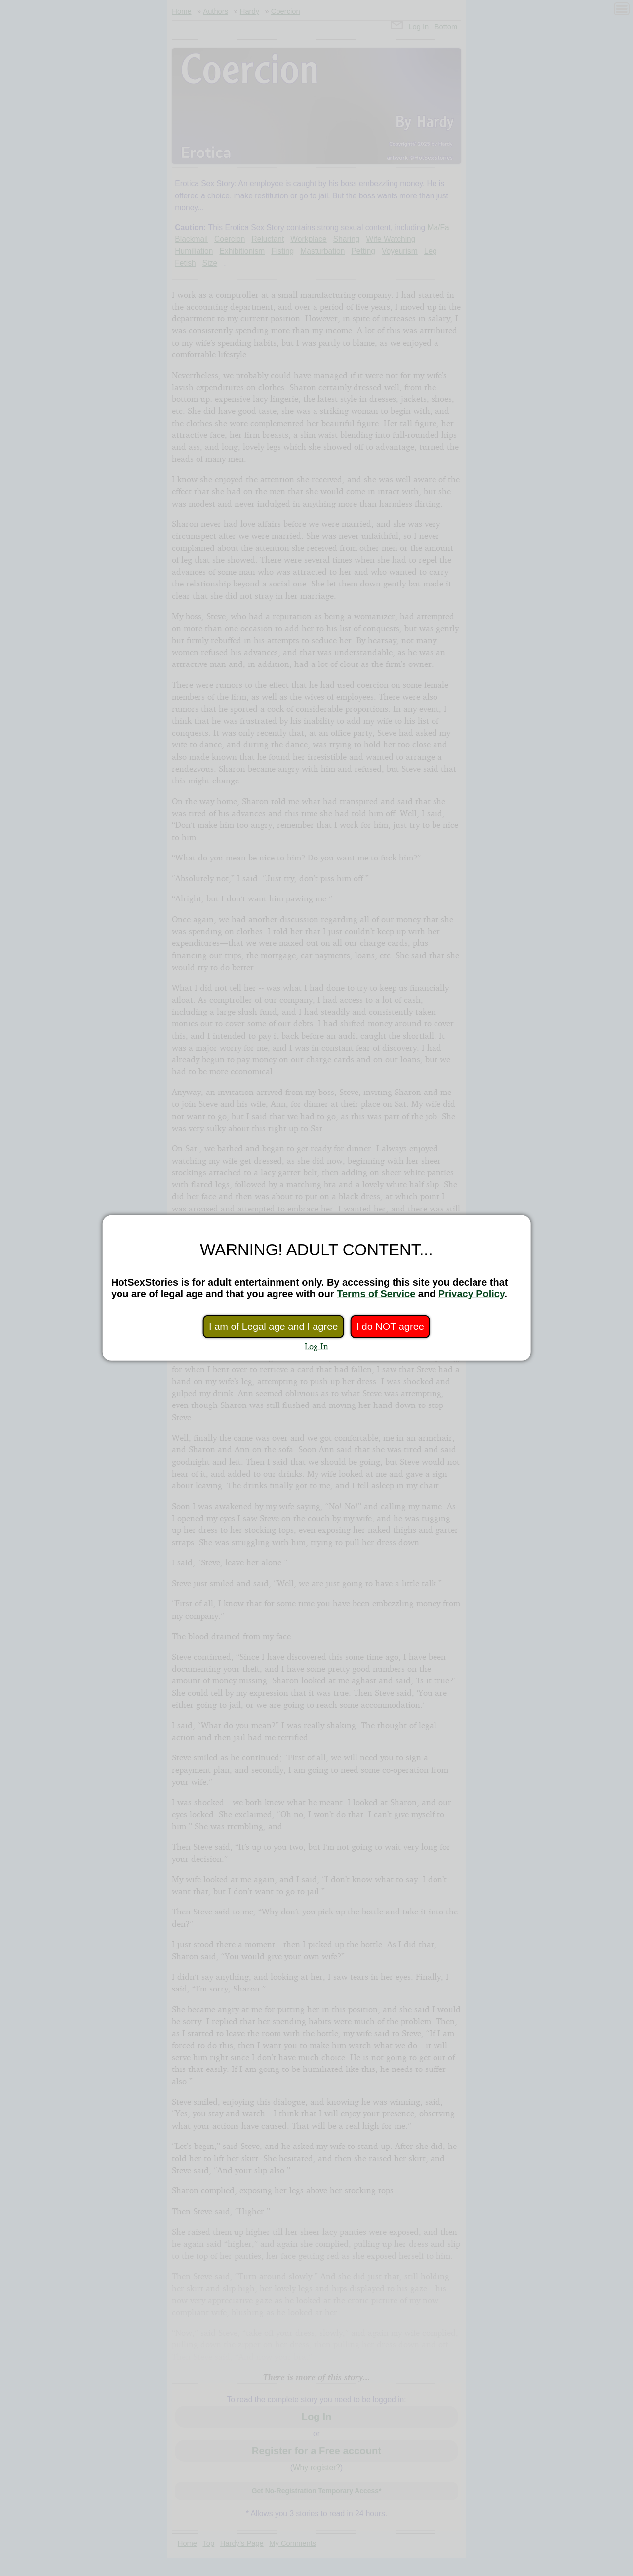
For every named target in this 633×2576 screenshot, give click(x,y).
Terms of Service (376, 1293)
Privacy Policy (471, 1293)
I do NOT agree (390, 1326)
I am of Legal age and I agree (273, 1326)
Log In (316, 1346)
